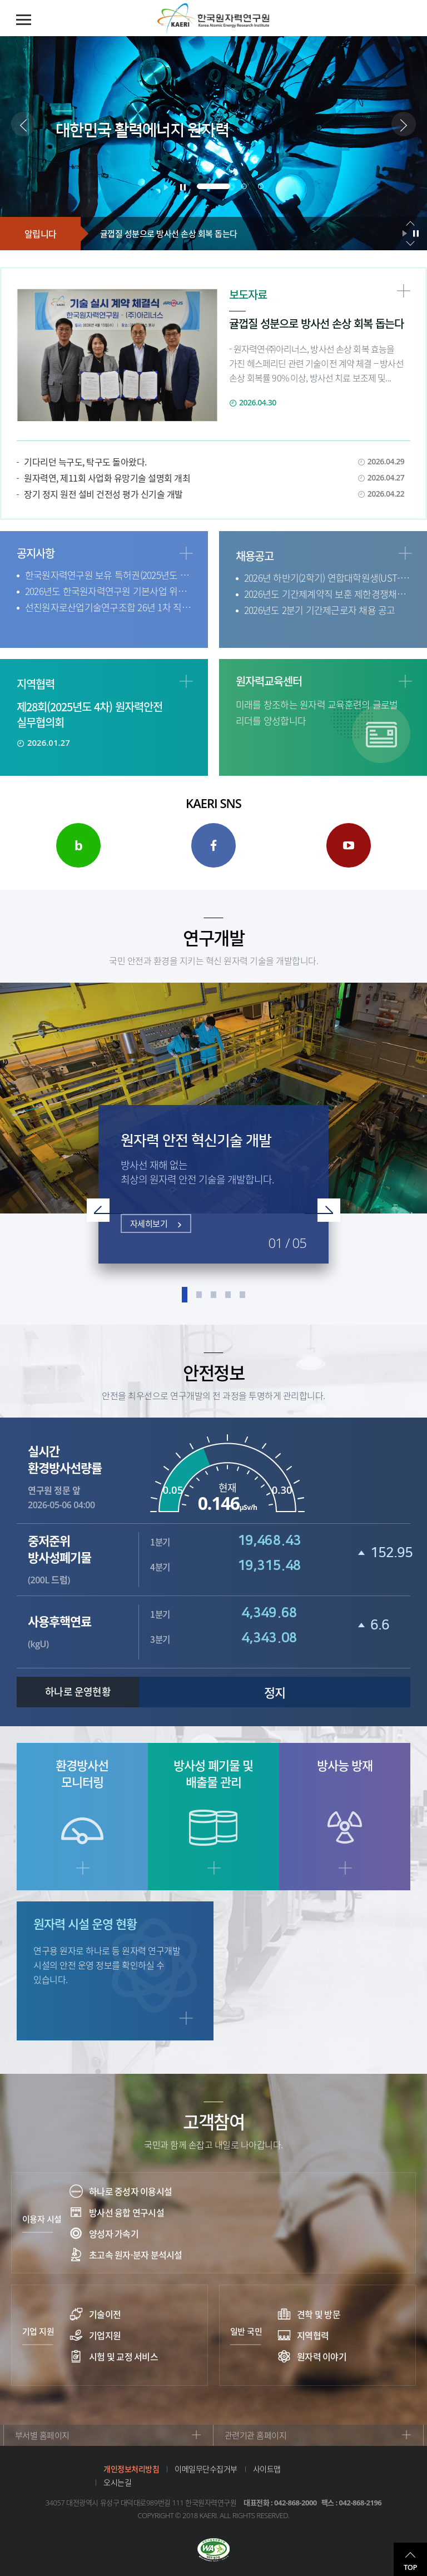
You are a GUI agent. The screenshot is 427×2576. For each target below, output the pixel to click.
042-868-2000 (295, 2503)
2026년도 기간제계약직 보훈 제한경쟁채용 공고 (327, 594)
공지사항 (35, 553)
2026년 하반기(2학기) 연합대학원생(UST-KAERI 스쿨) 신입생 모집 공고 (327, 577)
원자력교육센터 (269, 681)
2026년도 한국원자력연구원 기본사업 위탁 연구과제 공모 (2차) (108, 591)
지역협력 (35, 684)
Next (322, 1210)
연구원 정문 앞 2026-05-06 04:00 (83, 1477)
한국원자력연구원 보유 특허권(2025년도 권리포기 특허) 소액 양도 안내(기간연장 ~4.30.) (108, 575)
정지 (274, 1692)
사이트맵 (267, 2468)
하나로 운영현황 (78, 1691)
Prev (104, 1210)
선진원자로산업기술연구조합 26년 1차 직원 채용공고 (108, 607)
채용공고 (255, 556)
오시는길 (117, 2482)
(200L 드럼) (83, 1559)
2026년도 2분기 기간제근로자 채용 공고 (319, 610)
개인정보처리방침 (131, 2468)
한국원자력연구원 (213, 19)
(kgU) (83, 1631)
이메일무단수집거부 (206, 2468)
